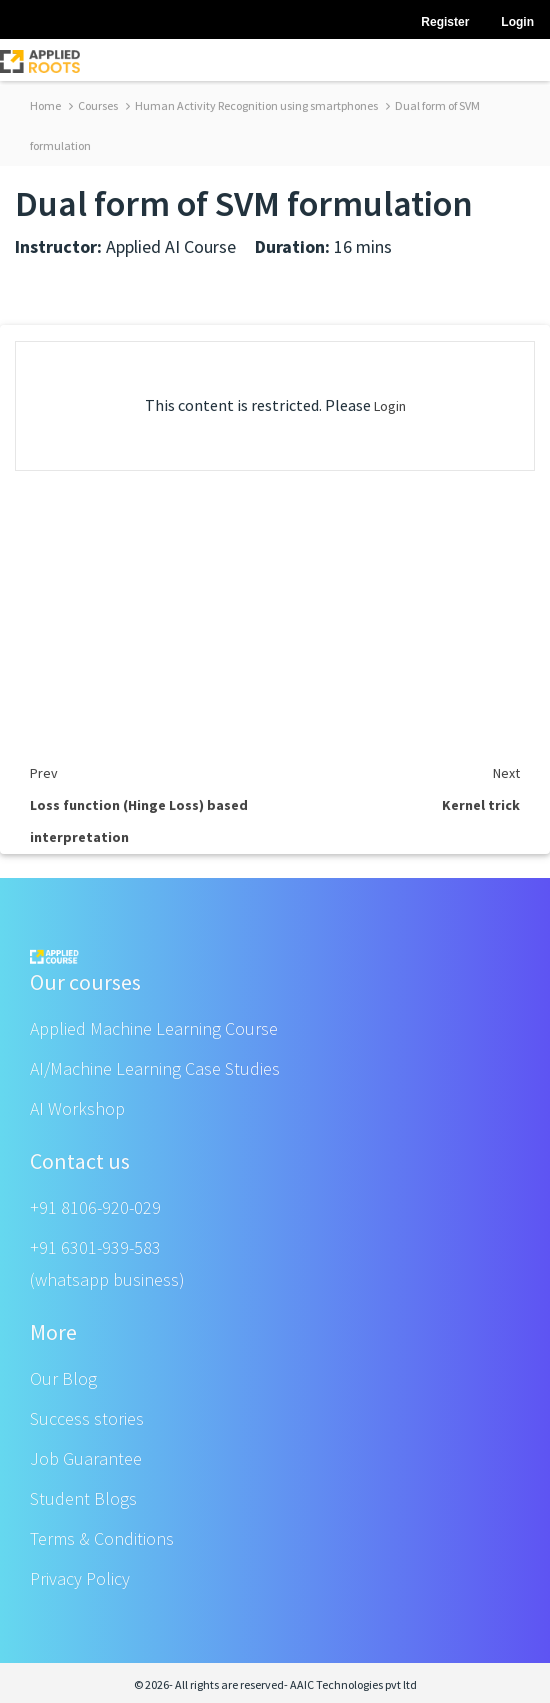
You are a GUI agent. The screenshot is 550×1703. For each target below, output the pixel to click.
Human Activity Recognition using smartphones (252, 105)
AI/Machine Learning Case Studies (155, 1068)
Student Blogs (83, 1498)
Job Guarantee (86, 1458)
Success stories (87, 1418)
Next (506, 773)
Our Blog (63, 1378)
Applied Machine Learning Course (154, 1028)
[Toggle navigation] (522, 60)
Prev (44, 773)
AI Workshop (77, 1108)
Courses (93, 105)
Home (45, 105)
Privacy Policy (80, 1578)
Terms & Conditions (102, 1538)
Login (390, 406)
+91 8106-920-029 (95, 1207)
